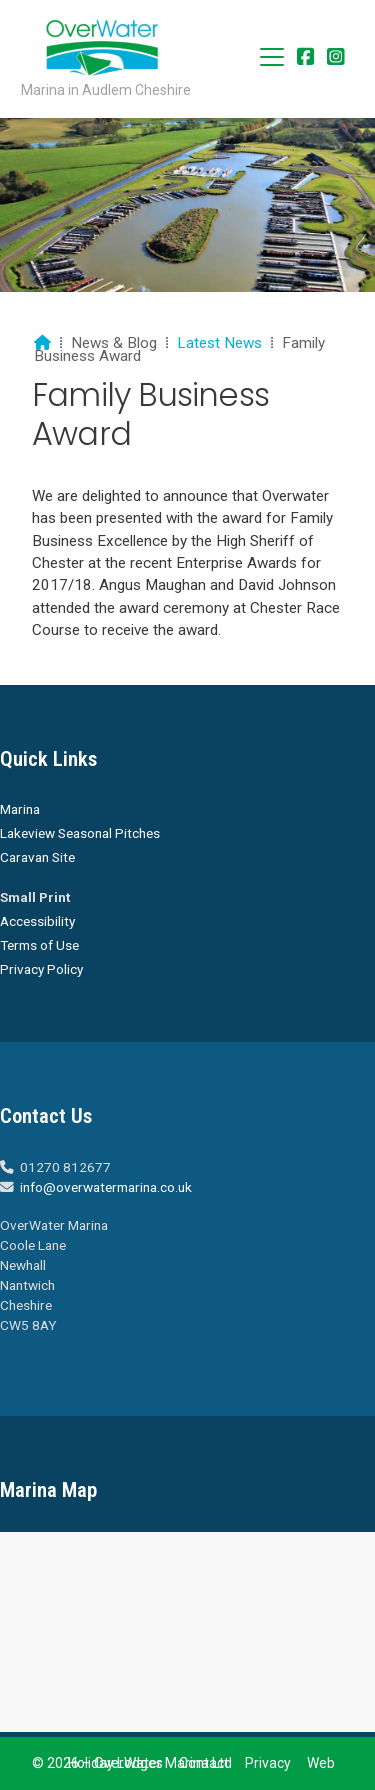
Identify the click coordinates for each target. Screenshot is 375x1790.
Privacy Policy (41, 969)
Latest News (219, 343)
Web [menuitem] (321, 1763)
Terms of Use (39, 945)
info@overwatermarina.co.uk (106, 1187)
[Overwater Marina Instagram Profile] (336, 58)
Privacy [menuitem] (268, 1763)
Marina (20, 809)
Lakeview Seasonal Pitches (80, 833)
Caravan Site (37, 857)
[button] (272, 57)
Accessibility (37, 921)
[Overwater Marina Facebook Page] (306, 58)
